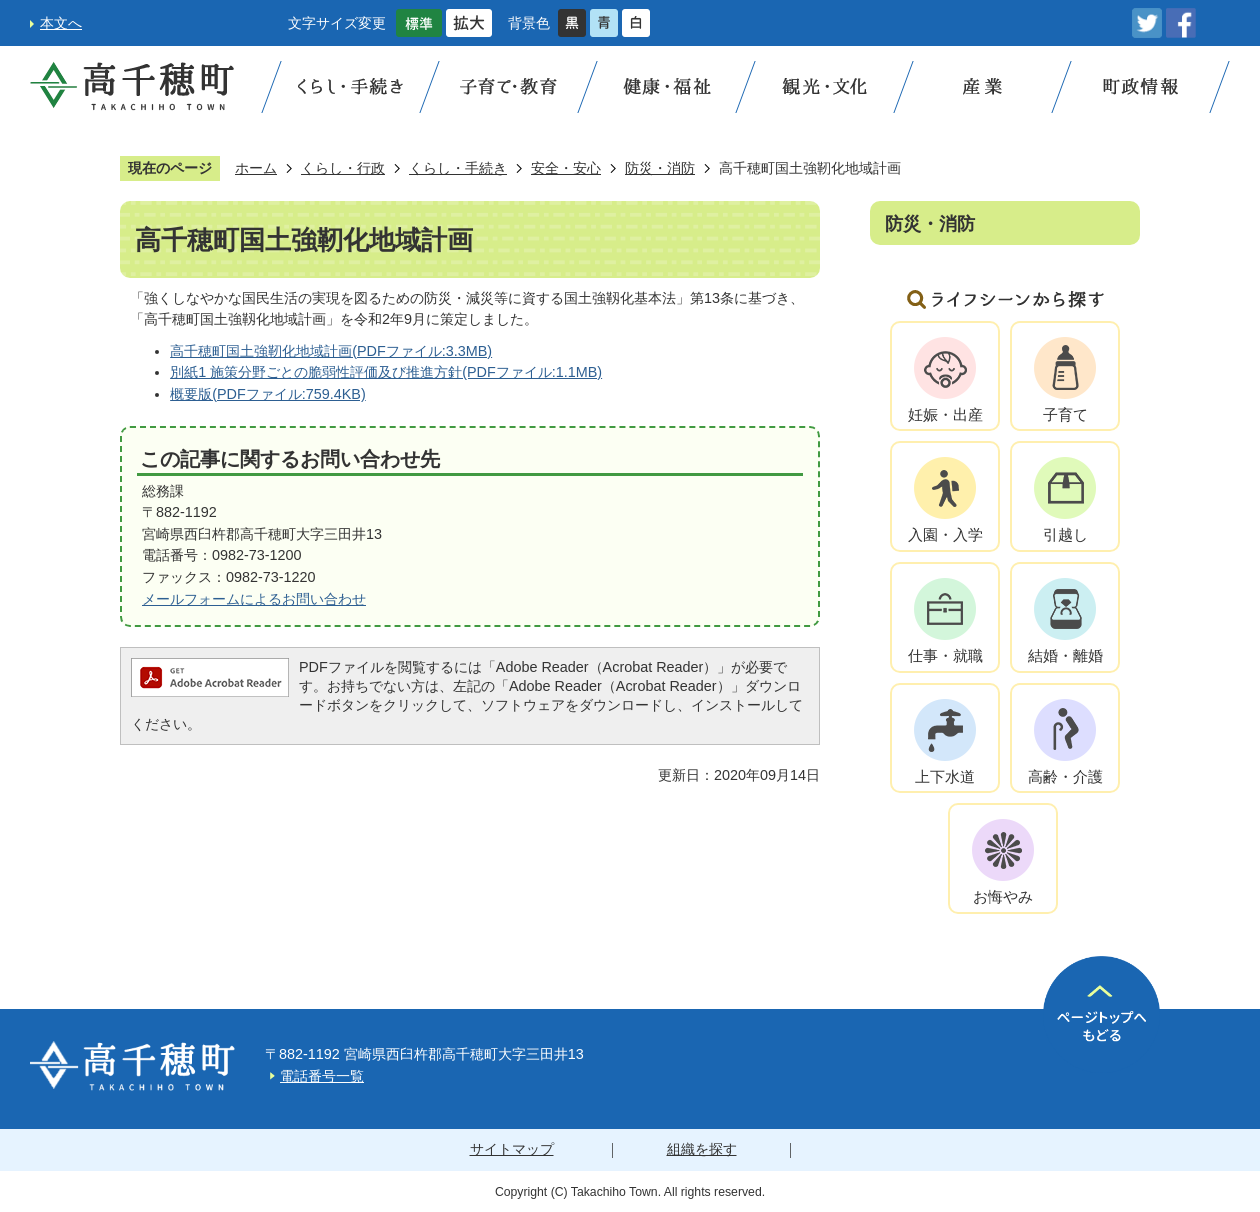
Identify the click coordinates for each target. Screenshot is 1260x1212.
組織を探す (702, 1149)
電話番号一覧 (322, 1076)
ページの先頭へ (1101, 1014)
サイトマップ (512, 1149)
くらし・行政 (343, 168)
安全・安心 (566, 168)
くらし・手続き (458, 168)
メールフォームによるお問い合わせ (254, 599)
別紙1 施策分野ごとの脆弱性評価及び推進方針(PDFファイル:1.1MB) (386, 372)
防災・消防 (660, 168)
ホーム (256, 168)
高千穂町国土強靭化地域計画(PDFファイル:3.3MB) (331, 351)
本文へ (61, 23)
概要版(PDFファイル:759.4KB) (268, 394)
